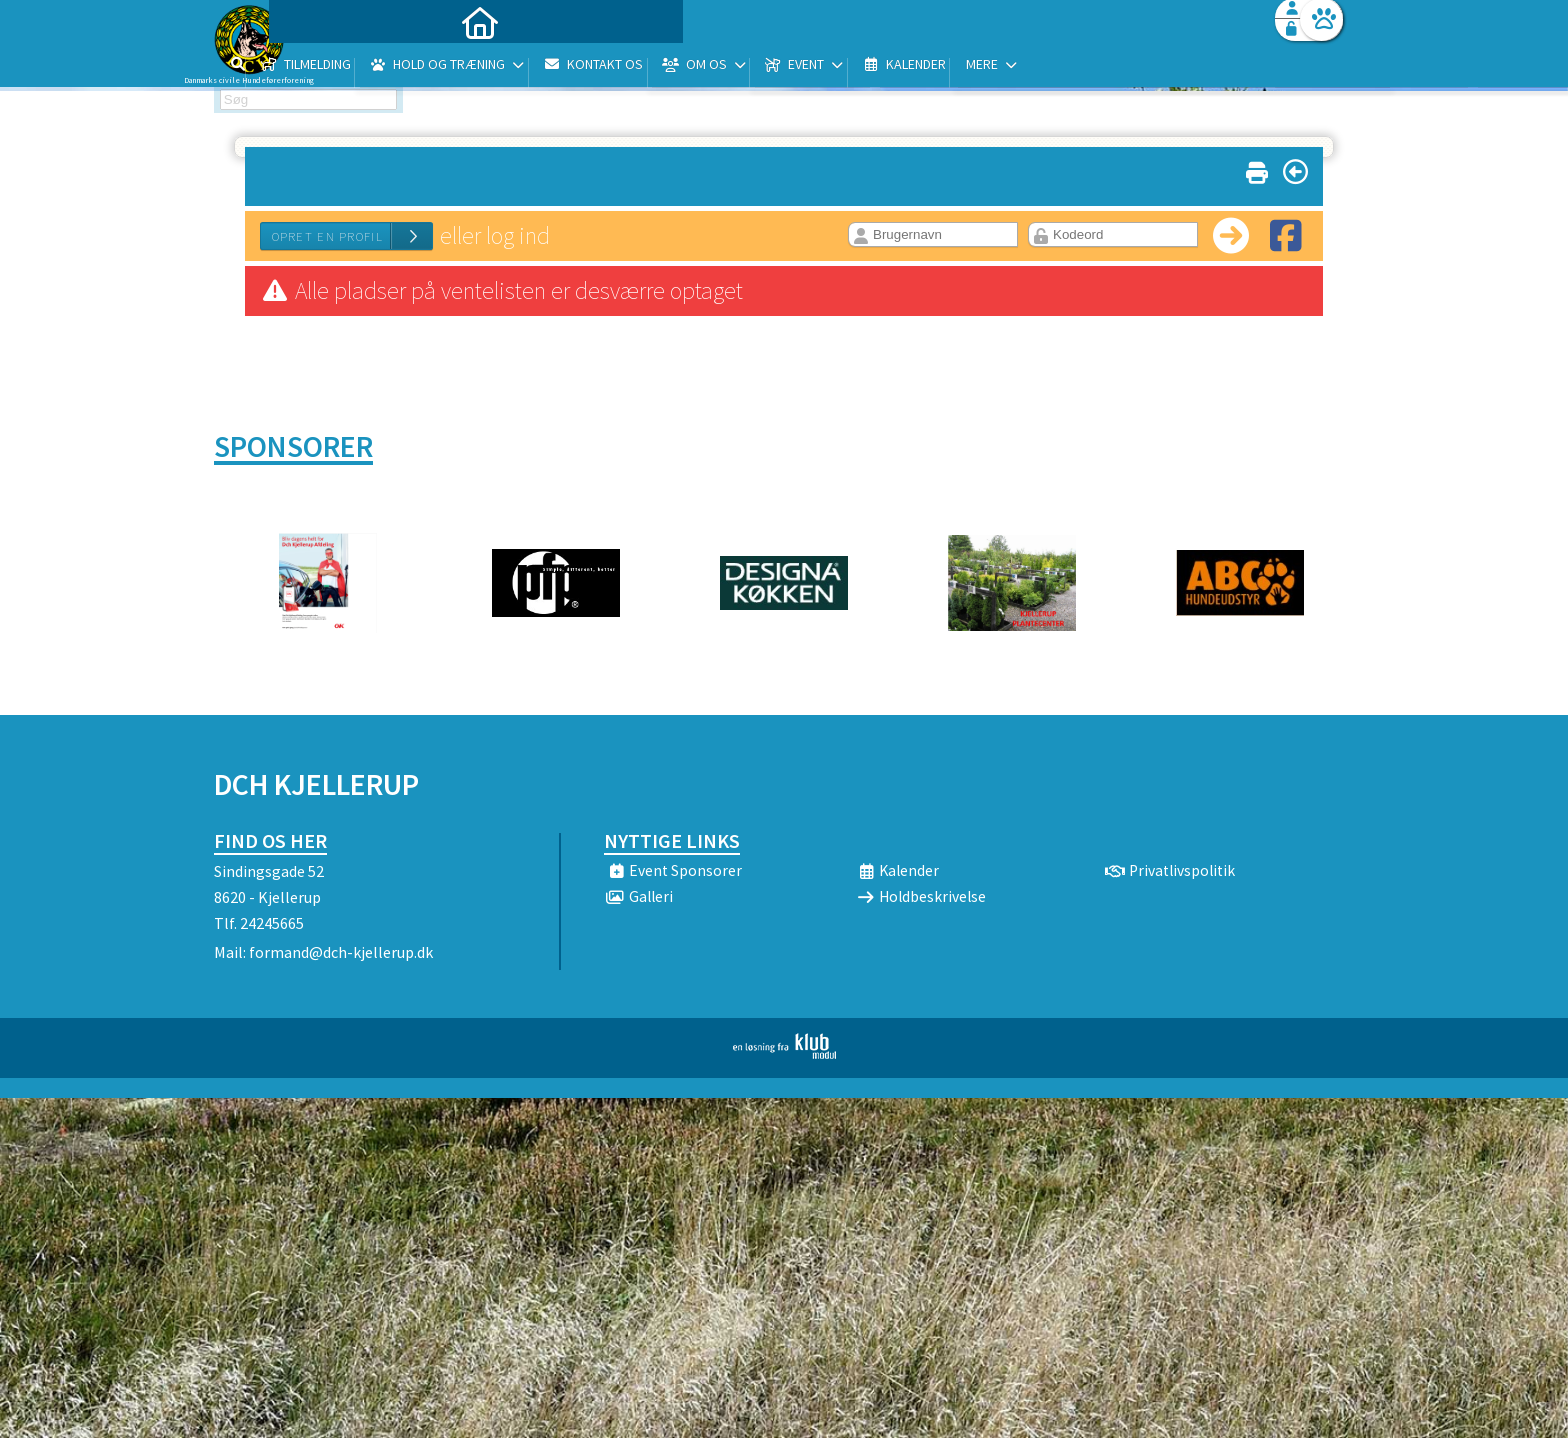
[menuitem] (339, 67)
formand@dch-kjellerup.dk (341, 952)
